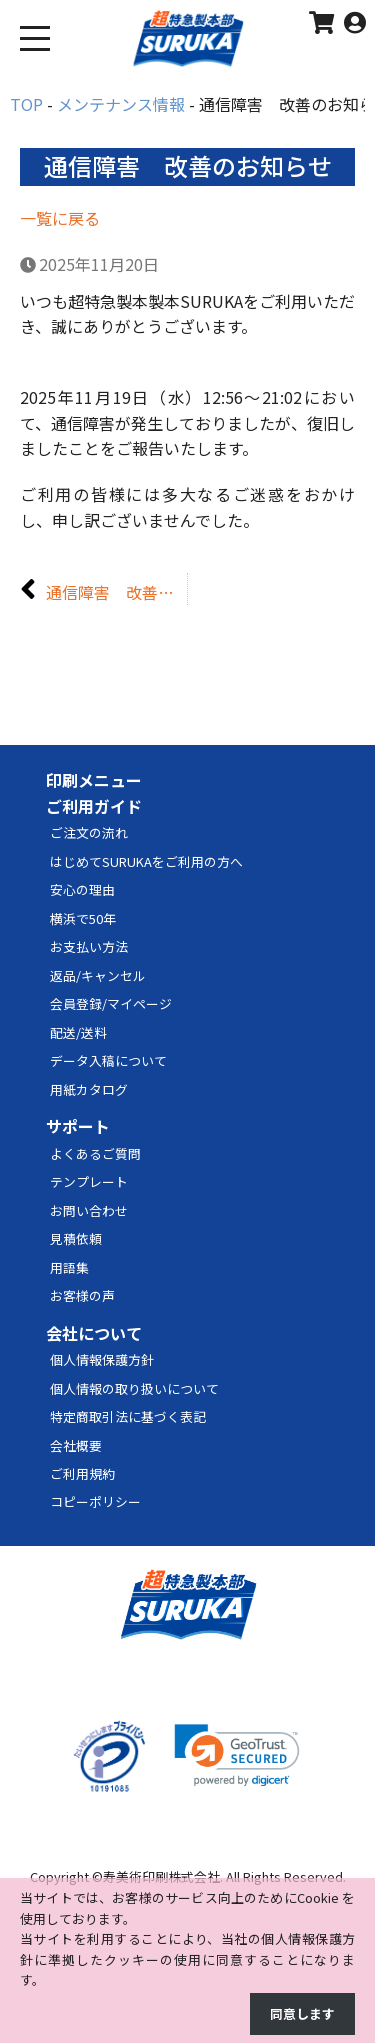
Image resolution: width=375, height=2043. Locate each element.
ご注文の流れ (89, 832)
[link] (237, 1755)
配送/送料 (78, 1032)
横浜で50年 (83, 918)
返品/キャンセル (98, 975)
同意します (302, 2013)
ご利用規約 (82, 1473)
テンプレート (89, 1181)
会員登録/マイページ (111, 1003)
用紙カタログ (89, 1089)
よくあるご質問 (95, 1153)
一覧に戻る (60, 218)
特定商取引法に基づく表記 (128, 1416)
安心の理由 (82, 889)
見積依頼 (76, 1238)
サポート (78, 1126)
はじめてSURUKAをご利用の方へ (146, 861)
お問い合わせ (89, 1210)
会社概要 (76, 1445)
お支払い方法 (89, 946)
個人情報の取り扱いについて (134, 1388)
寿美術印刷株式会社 (161, 1876)
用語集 (69, 1267)
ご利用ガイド (94, 806)
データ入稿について (108, 1060)
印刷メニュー (94, 780)
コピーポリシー (95, 1501)
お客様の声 (82, 1295)
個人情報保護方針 (102, 1359)
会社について (94, 1333)
